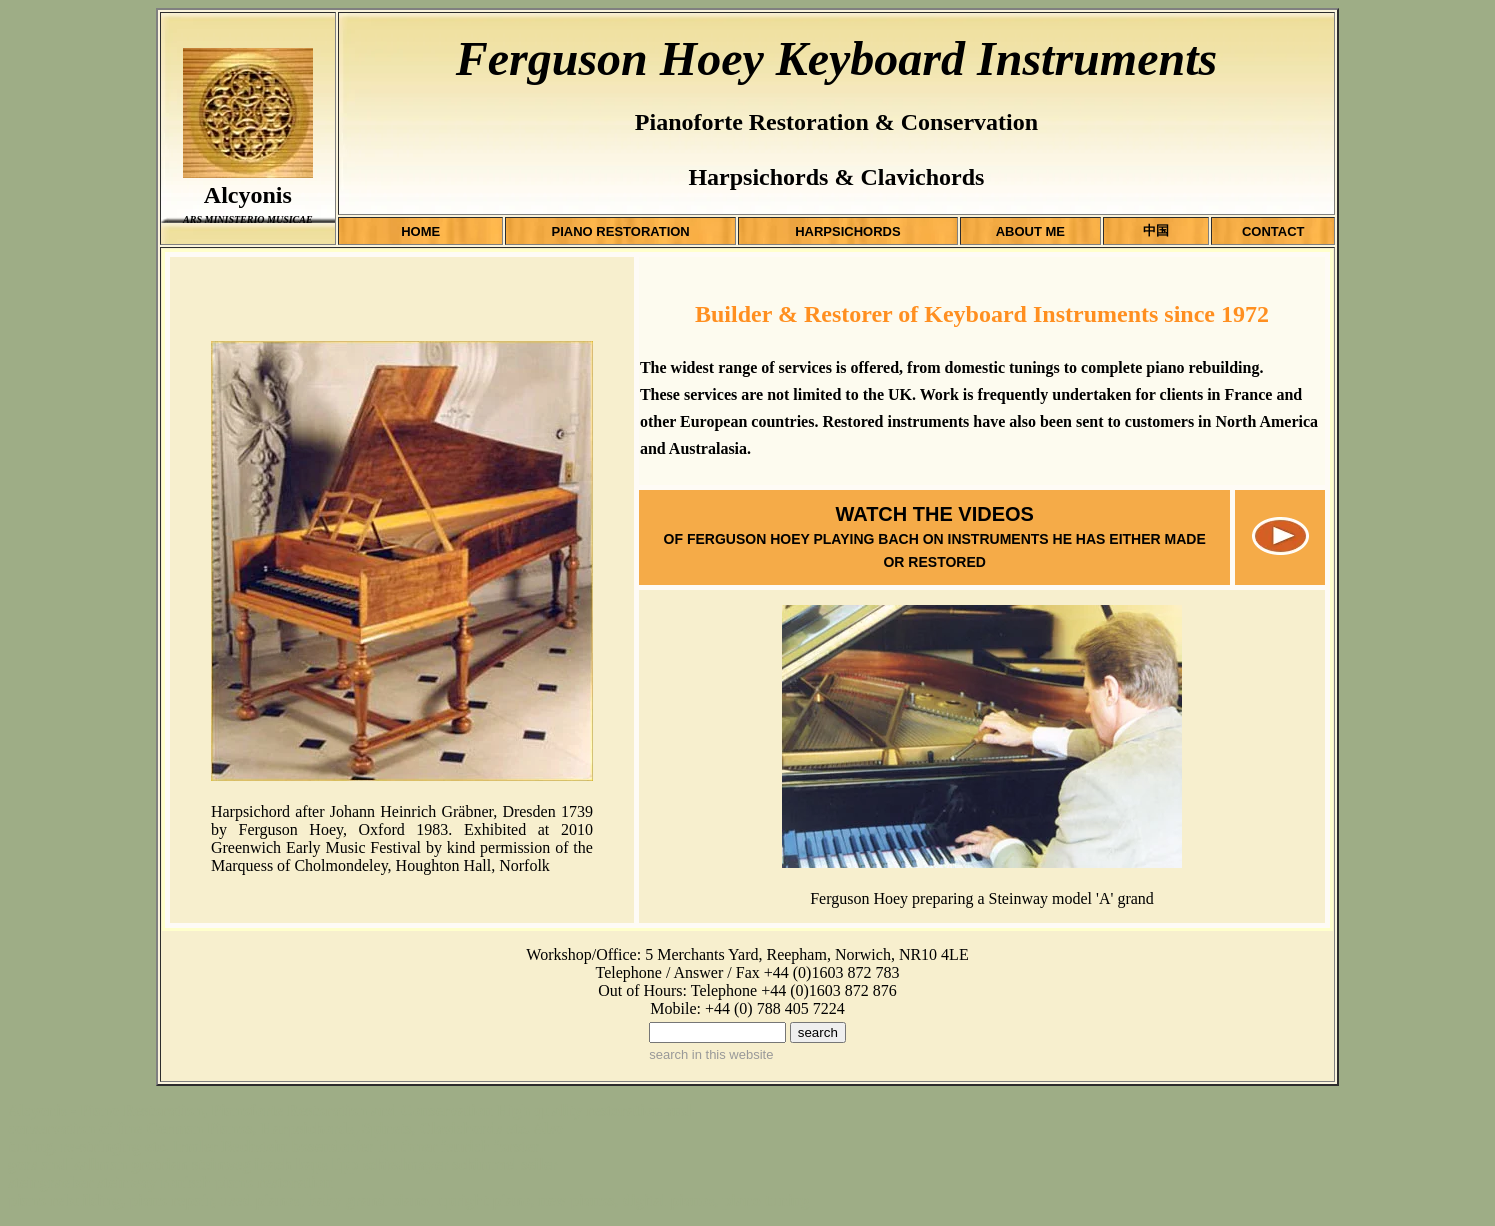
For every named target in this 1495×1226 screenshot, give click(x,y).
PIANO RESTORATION (621, 231)
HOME (420, 231)
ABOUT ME (1030, 231)
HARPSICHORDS (847, 231)
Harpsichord (250, 811)
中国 (1156, 230)
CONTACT (1273, 231)
